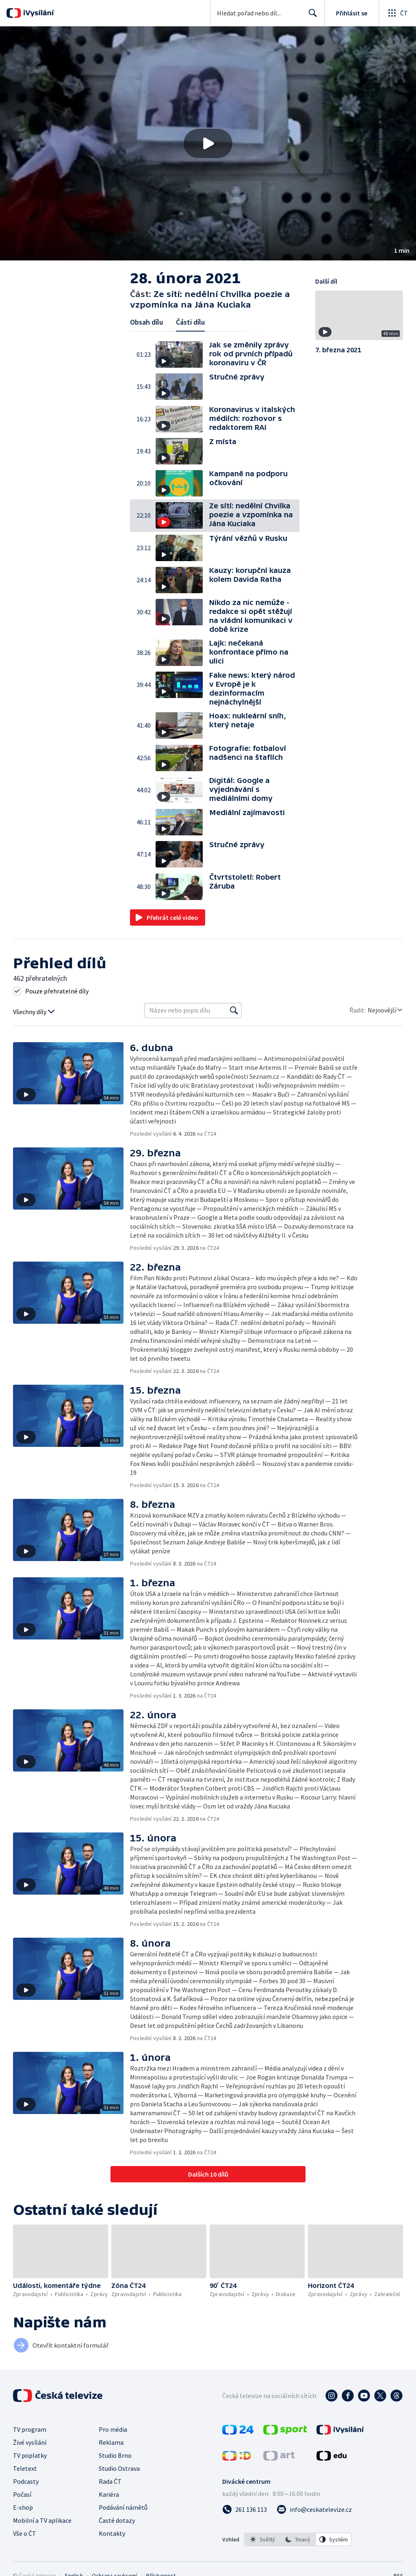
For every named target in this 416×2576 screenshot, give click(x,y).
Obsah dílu (146, 322)
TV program (29, 2429)
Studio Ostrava (119, 2468)
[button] (208, 143)
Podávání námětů (123, 2507)
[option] (262, 2539)
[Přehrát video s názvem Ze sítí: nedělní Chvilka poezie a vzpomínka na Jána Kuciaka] (208, 143)
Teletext (25, 2468)
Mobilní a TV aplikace (42, 2520)
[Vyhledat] (234, 1010)
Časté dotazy (117, 2520)
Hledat (310, 16)
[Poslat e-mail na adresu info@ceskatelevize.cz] (314, 2509)
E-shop (23, 2507)
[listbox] (298, 2539)
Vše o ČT (24, 2533)
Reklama (111, 2442)
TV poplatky (30, 2455)
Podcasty (26, 2481)
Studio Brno (115, 2455)
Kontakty (112, 2533)
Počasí (22, 2494)
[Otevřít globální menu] (397, 13)
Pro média (113, 2429)
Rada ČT (110, 2481)
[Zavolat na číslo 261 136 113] (244, 2509)
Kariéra (109, 2494)
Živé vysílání (29, 2442)
